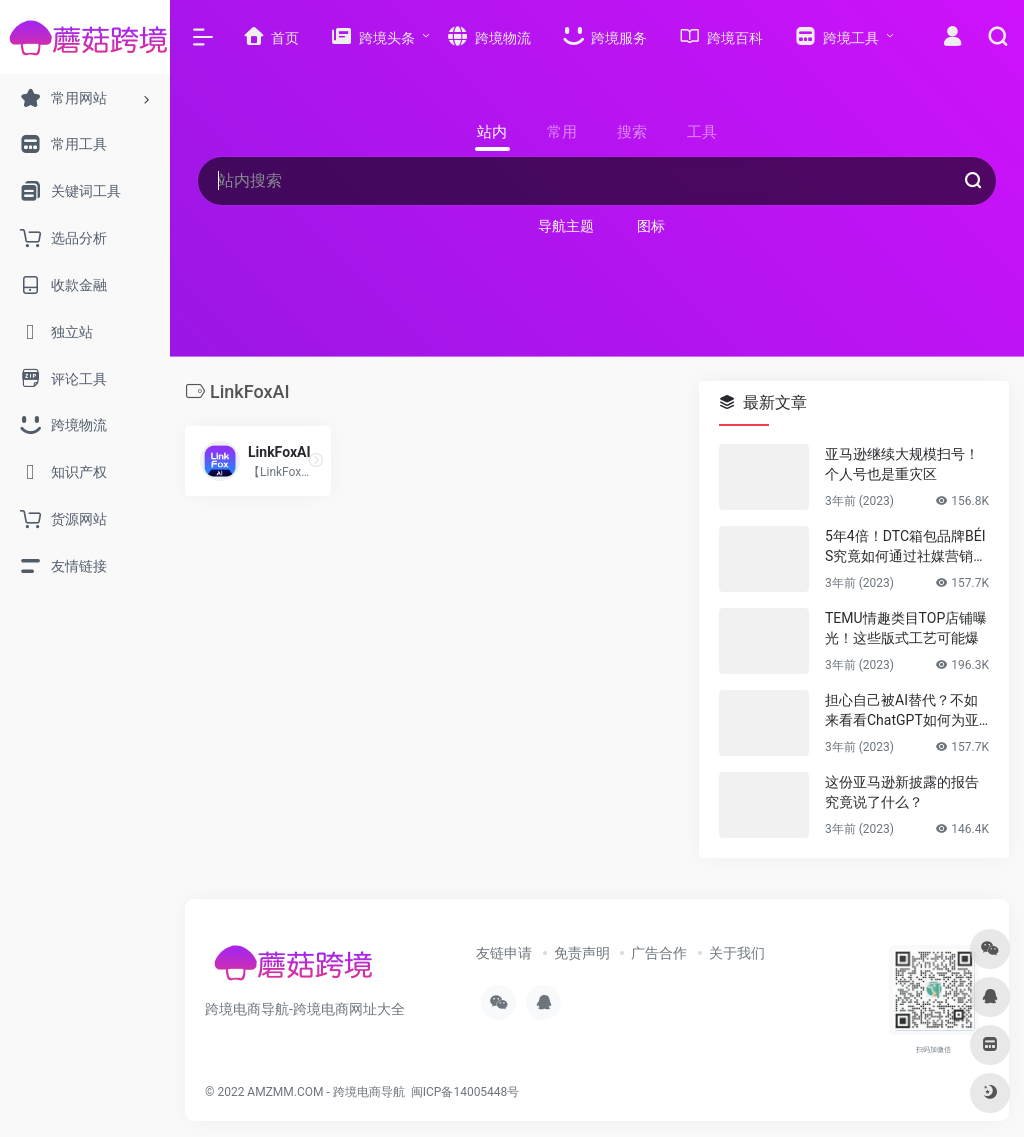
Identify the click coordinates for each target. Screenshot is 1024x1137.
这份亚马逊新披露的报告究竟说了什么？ (902, 792)
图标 (651, 226)
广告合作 (659, 953)
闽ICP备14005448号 (465, 1092)
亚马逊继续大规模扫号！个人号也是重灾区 (902, 464)
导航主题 (566, 226)
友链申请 (504, 953)
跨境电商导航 (369, 1092)
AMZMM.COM (285, 1092)
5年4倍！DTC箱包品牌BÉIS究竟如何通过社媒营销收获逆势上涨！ (906, 547)
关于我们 (737, 953)
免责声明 (582, 953)
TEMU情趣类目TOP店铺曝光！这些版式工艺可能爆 (906, 628)
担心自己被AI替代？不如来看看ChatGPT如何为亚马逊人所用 (902, 711)
